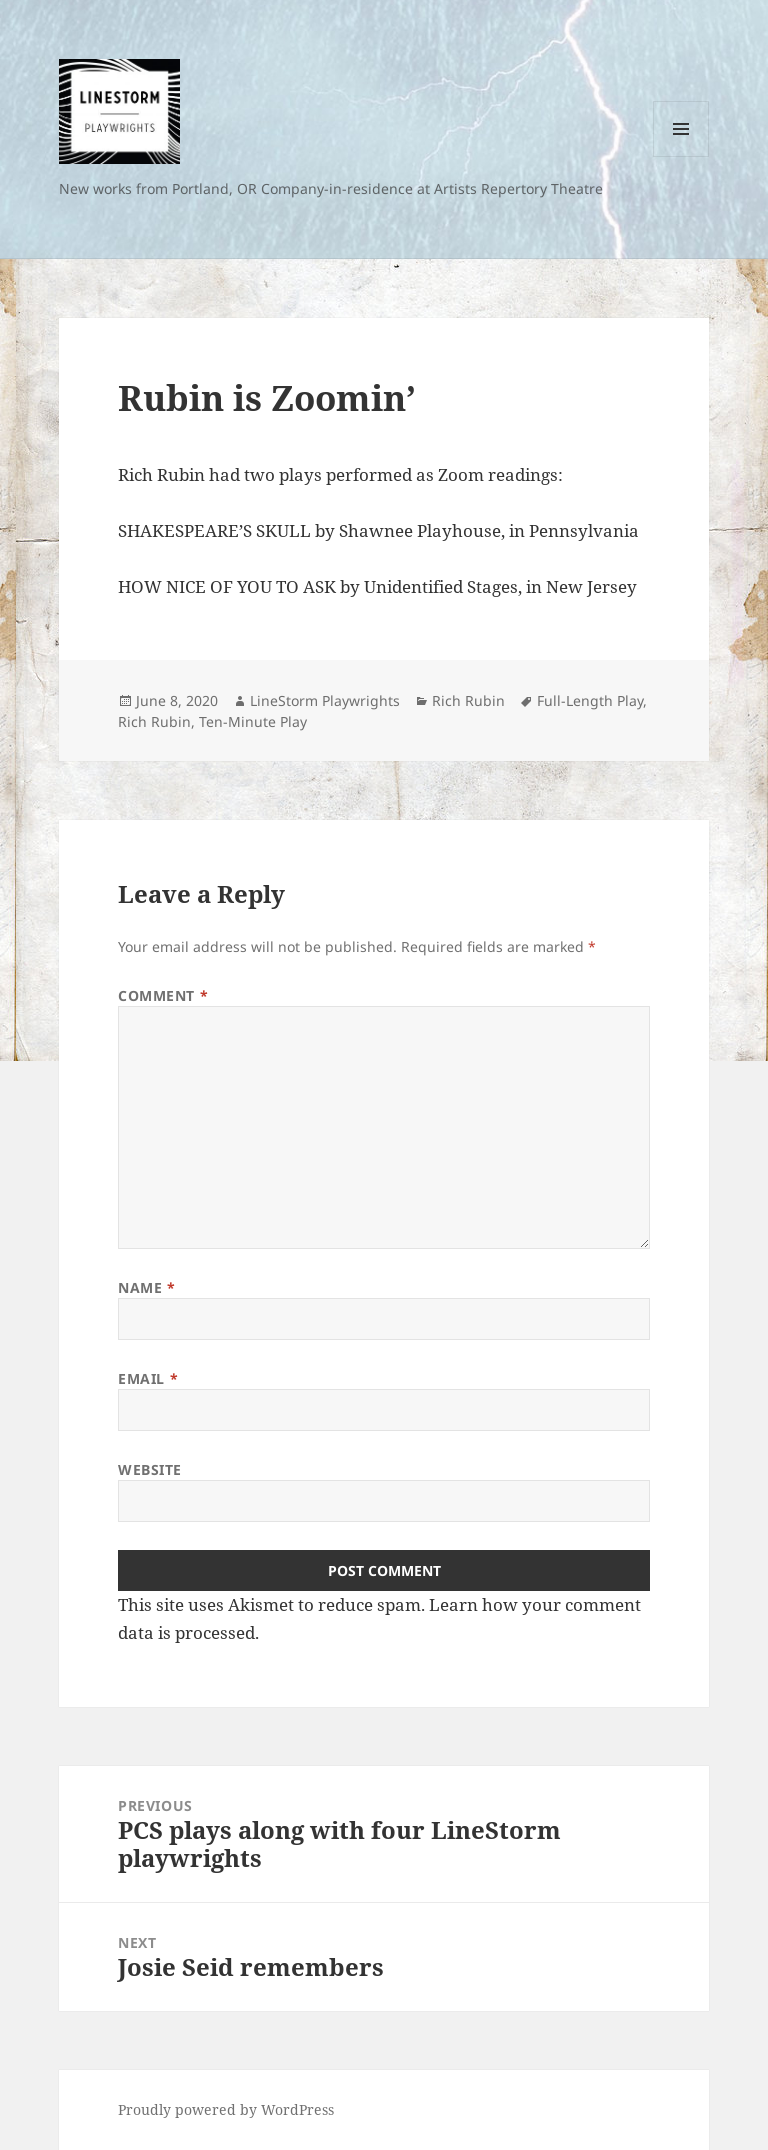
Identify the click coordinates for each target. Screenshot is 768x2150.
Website (150, 1469)
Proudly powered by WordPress (226, 2109)
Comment (163, 995)
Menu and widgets (681, 156)
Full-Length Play (590, 700)
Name (146, 1287)
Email (148, 1378)
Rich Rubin (468, 700)
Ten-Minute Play (253, 721)
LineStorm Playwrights (325, 700)
